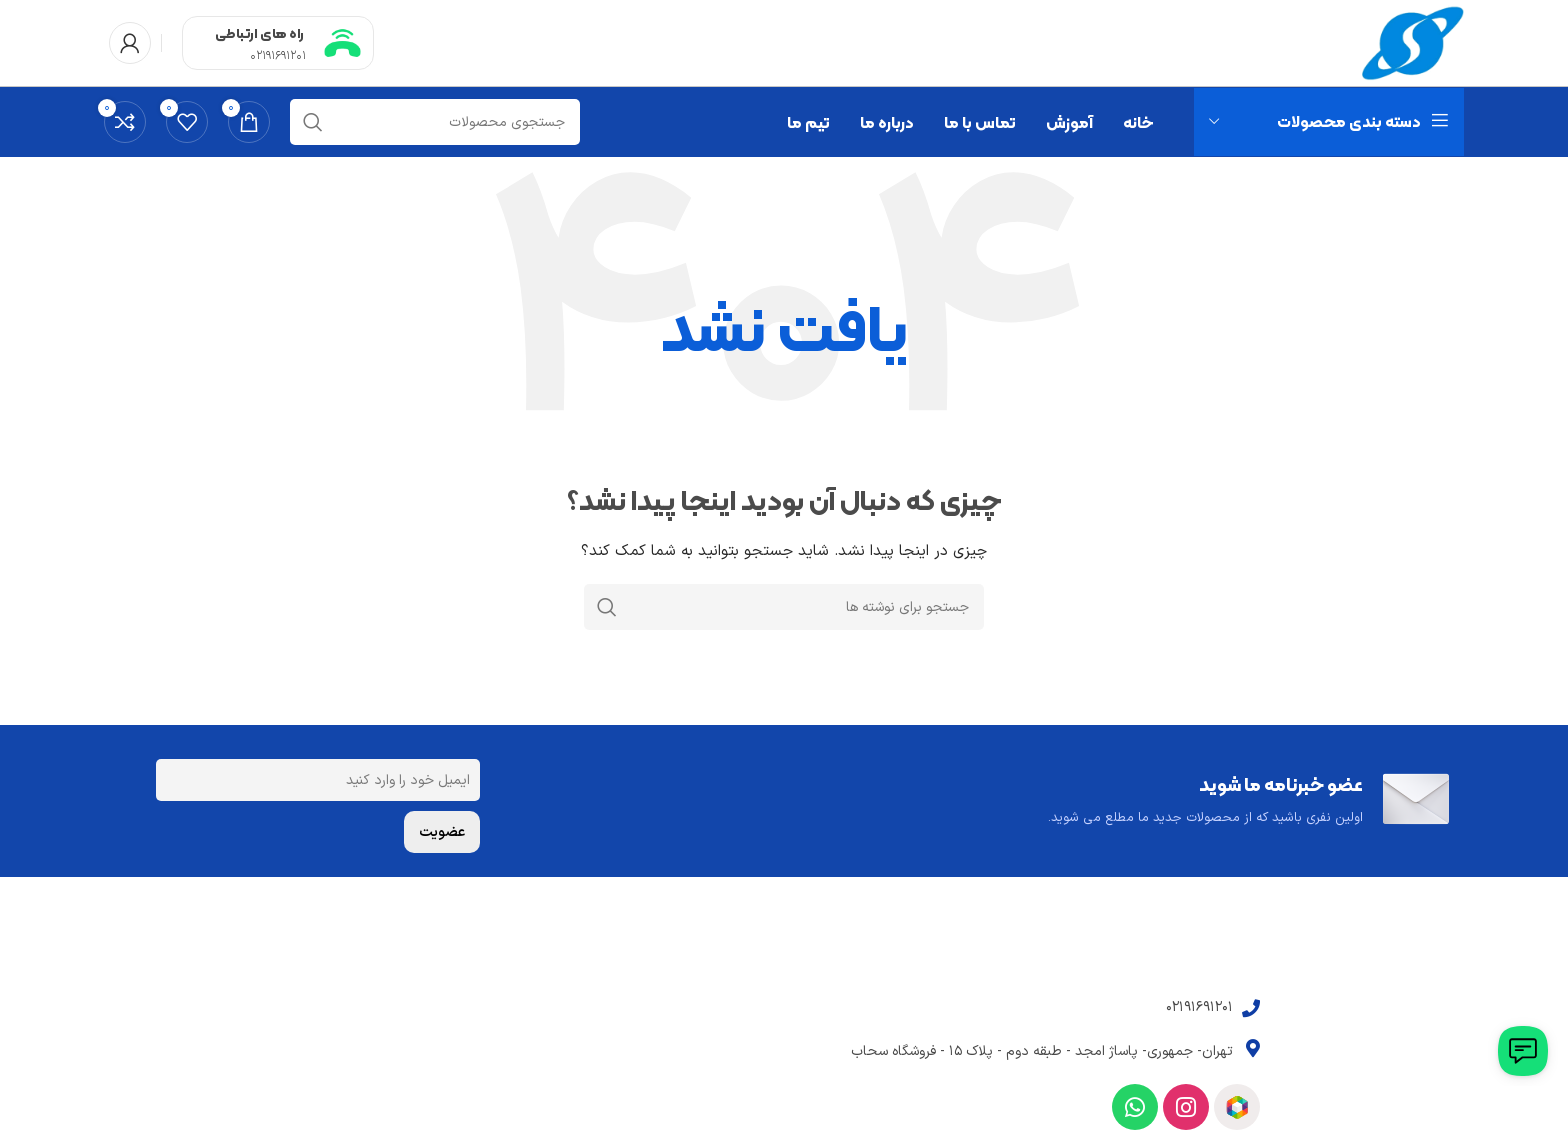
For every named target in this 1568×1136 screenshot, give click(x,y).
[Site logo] (1410, 44)
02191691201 (278, 58)
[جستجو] (435, 126)
